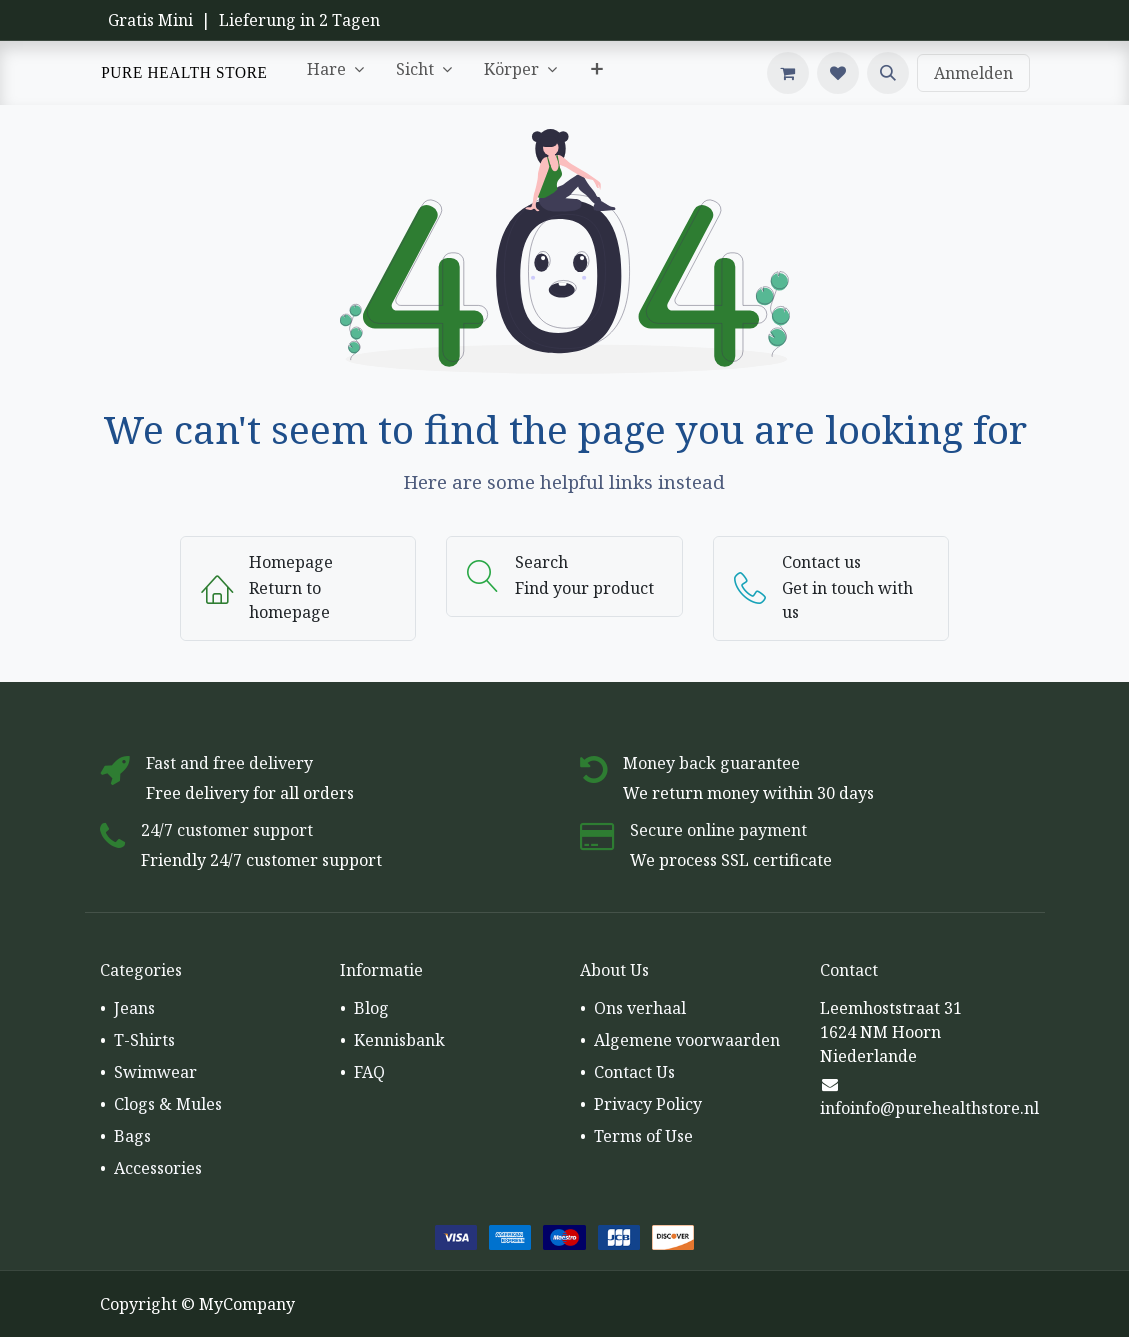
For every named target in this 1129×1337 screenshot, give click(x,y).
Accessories (158, 1168)
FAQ (369, 1072)
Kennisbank (399, 1040)
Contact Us (634, 1072)
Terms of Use (643, 1136)
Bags (132, 1136)
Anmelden (973, 73)
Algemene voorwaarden (687, 1040)
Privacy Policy (648, 1104)
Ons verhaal (640, 1008)
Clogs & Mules (168, 1104)
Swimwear (155, 1072)
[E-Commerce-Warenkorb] (788, 73)
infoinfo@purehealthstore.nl (929, 1108)
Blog (371, 1008)
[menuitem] (335, 73)
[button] (888, 73)
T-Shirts (144, 1040)
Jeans (134, 1008)
